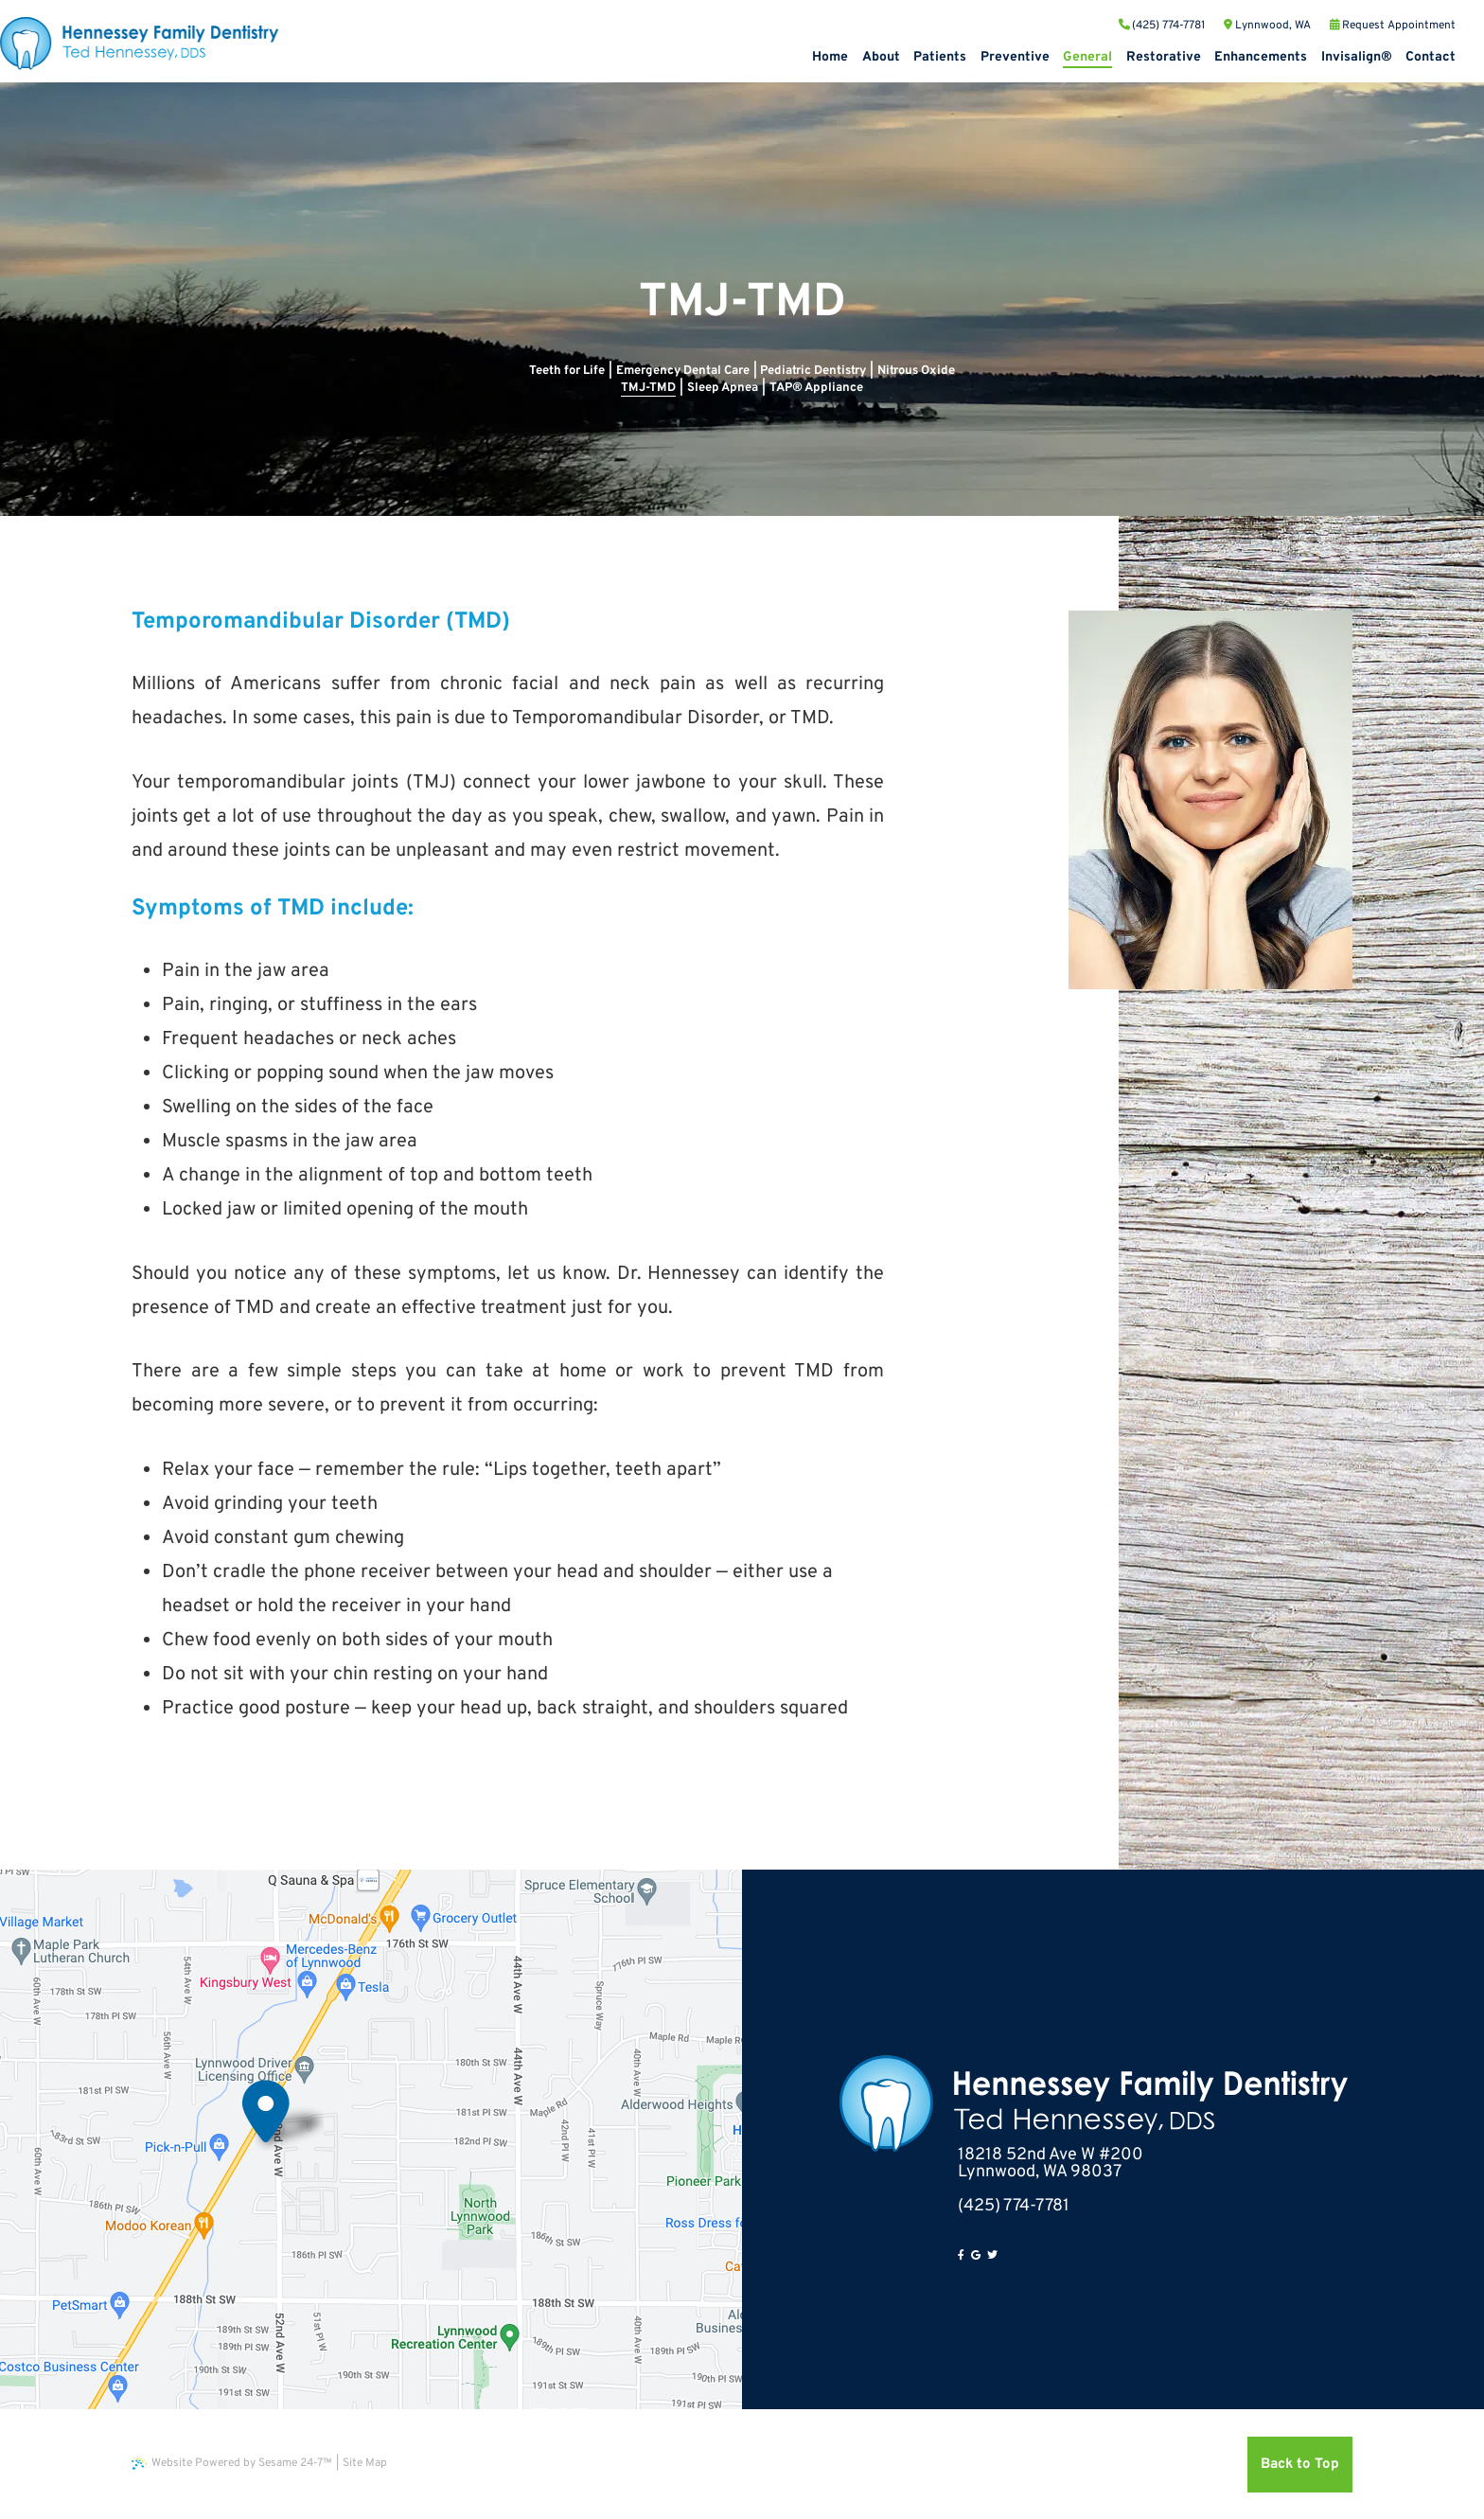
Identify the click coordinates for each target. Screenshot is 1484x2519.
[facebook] (961, 2256)
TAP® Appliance (816, 388)
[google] (975, 2256)
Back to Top (1300, 2465)
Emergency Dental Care (683, 371)
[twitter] (992, 2256)
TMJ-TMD (648, 388)
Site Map (365, 2463)
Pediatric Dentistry (813, 371)
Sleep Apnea (722, 388)
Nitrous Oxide (916, 371)
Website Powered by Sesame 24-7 (232, 2463)
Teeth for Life (567, 371)
